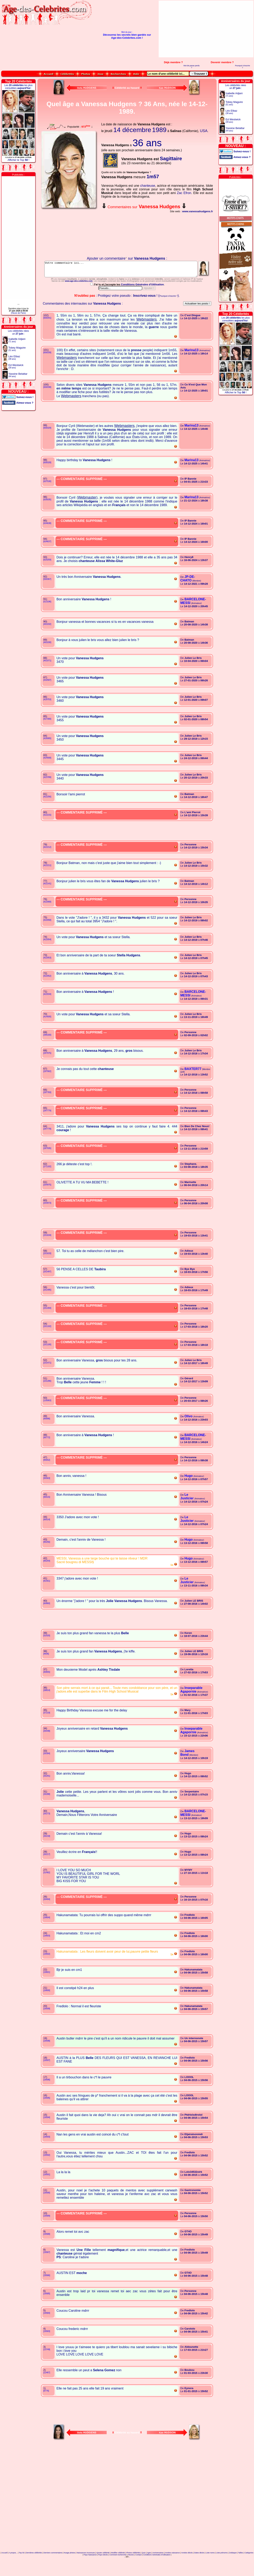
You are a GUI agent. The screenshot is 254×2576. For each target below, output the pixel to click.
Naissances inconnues (86, 2571)
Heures (131, 2573)
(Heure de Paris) (18, 313)
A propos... (13, 2571)
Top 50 (21, 2571)
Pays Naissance (90, 2573)
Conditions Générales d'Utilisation (142, 302)
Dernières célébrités (34, 2571)
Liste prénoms (222, 2571)
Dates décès (199, 2571)
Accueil (4, 2571)
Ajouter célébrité (102, 2571)
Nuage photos (69, 2571)
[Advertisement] (207, 29)
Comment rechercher (117, 2573)
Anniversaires (158, 2571)
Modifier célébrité (118, 2571)
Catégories (249, 2571)
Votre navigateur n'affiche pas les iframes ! (69, 233)
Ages (149, 2571)
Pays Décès (103, 2573)
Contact (138, 2573)
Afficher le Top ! (18, 159)
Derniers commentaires (53, 2571)
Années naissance (172, 2571)
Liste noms (210, 2571)
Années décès (187, 2571)
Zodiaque (233, 2571)
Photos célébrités (133, 2571)
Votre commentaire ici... (127, 270)
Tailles (240, 2571)
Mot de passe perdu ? (192, 67)
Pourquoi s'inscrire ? (242, 67)
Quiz (144, 2571)
